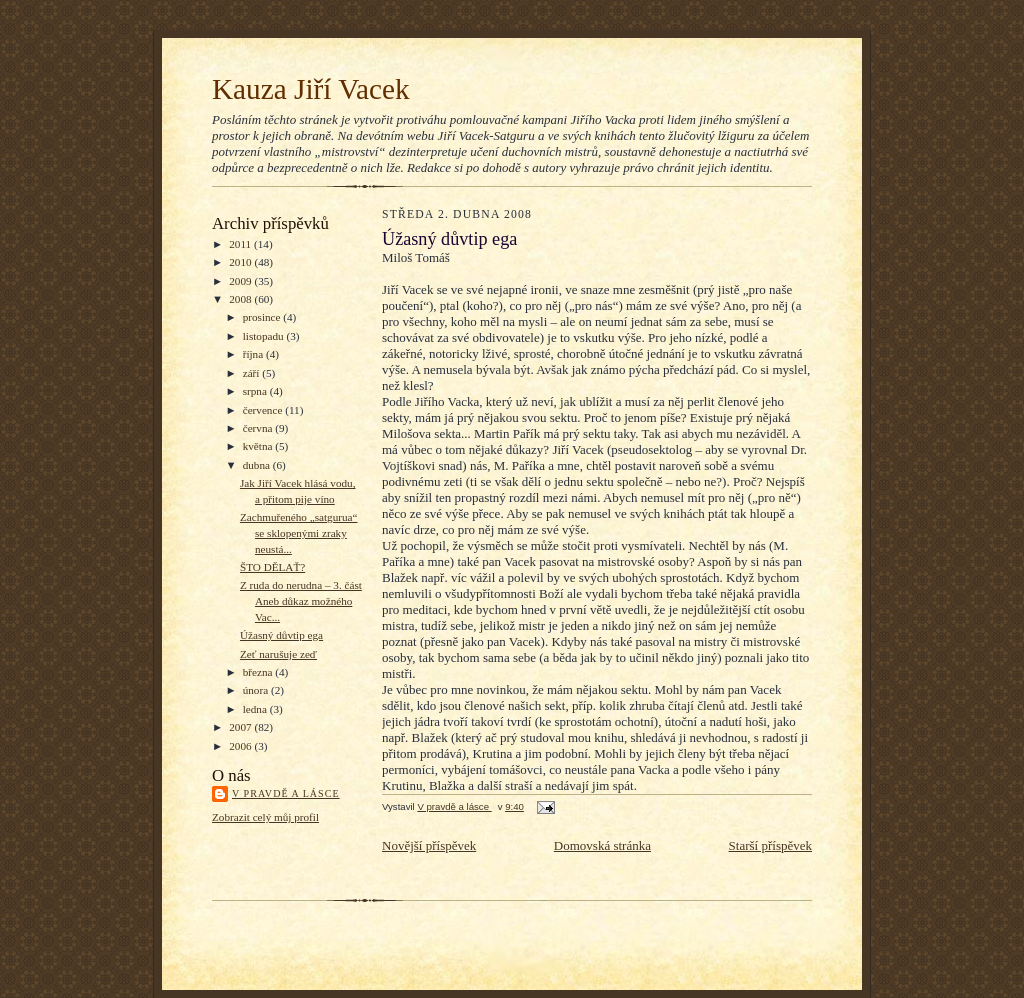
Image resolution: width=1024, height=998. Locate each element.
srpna (256, 391)
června (259, 428)
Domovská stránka (602, 845)
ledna (256, 709)
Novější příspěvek (429, 845)
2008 (241, 299)
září (253, 373)
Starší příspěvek (770, 845)
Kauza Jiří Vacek (311, 89)
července (264, 410)
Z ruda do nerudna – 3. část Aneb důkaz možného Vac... (301, 600)
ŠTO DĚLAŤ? (272, 567)
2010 (241, 262)
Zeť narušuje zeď (278, 654)
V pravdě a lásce (286, 793)
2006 (241, 746)
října (254, 354)
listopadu (265, 336)
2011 (241, 244)
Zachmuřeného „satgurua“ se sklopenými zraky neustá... (299, 532)
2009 (241, 281)
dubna (258, 465)
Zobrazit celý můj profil (265, 817)
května (259, 446)
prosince (263, 317)
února (257, 690)
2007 (241, 727)
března (259, 672)
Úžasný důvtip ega (281, 635)
